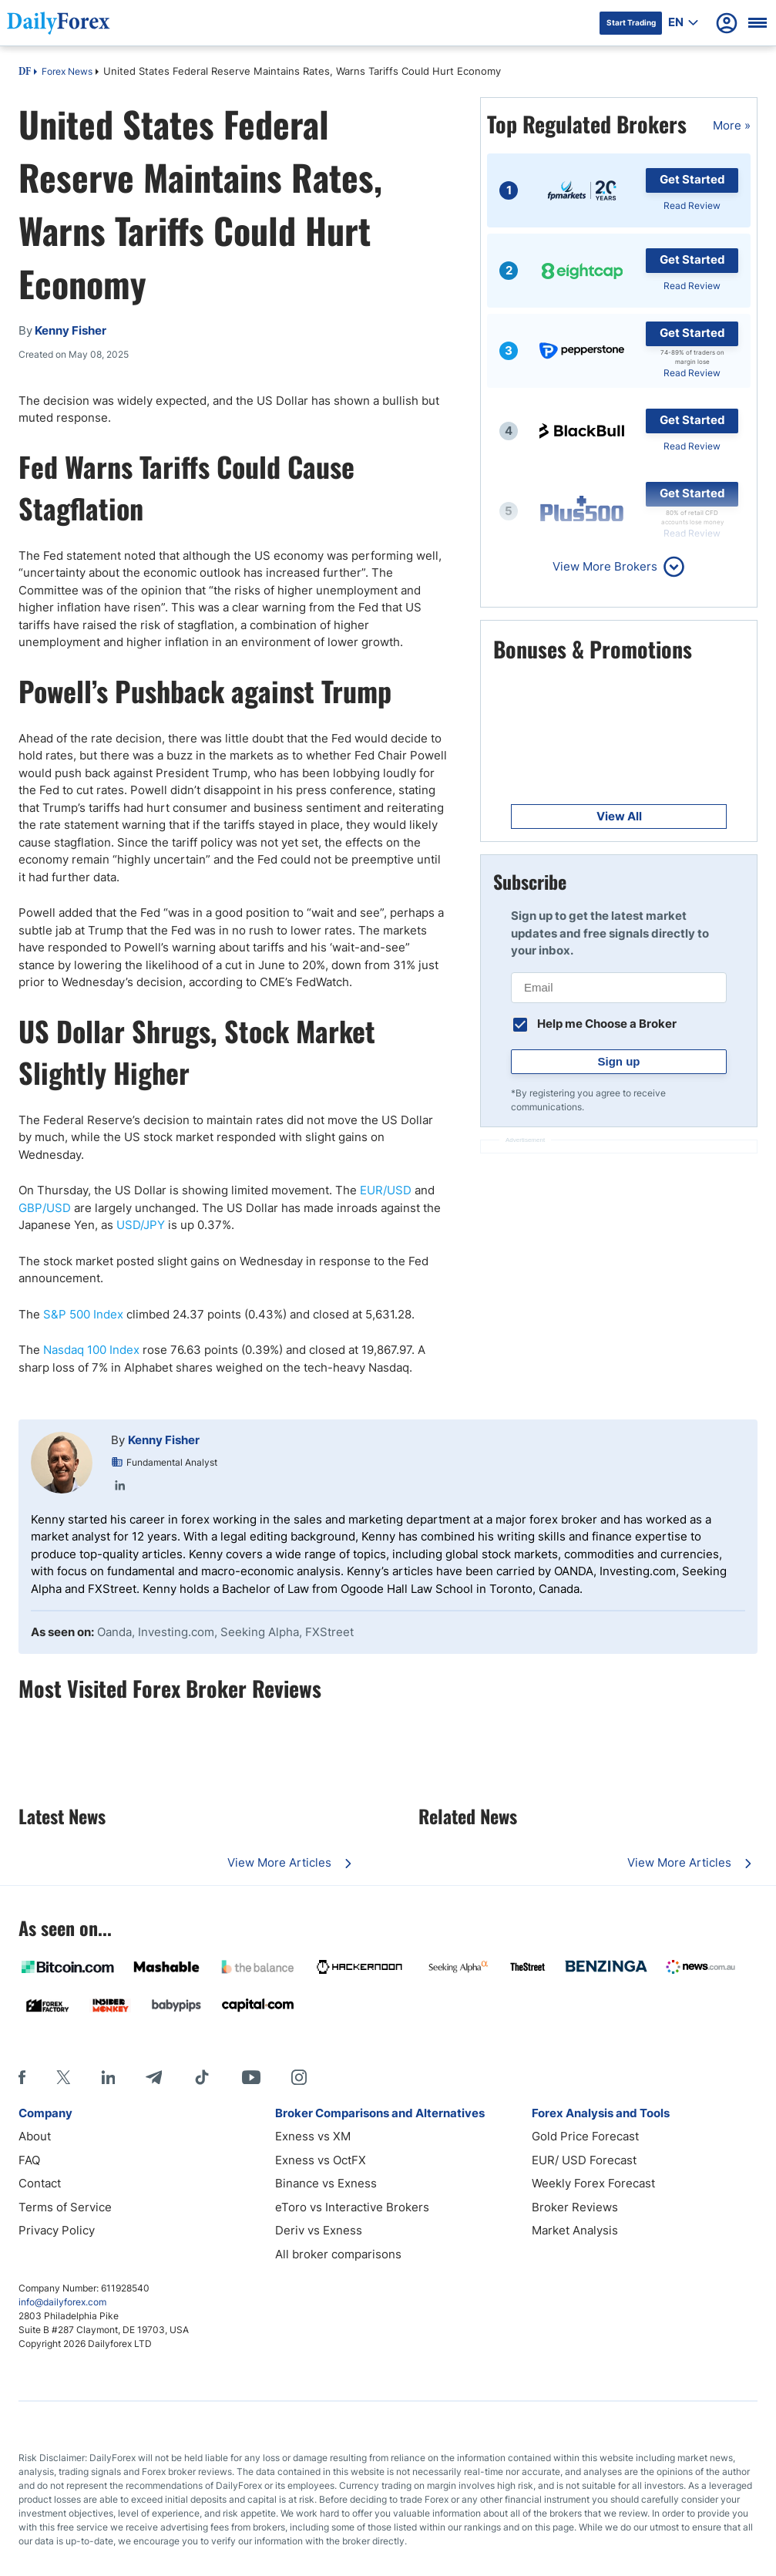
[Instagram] (299, 2077)
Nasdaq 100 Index (91, 1349)
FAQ (29, 2160)
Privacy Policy (56, 2230)
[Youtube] (251, 2077)
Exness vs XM (313, 2136)
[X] (63, 2077)
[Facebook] (21, 2077)
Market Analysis (575, 2230)
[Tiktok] (202, 2077)
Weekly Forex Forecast (593, 2183)
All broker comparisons (338, 2254)
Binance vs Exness (326, 2183)
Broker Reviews (575, 2207)
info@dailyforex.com (62, 2302)
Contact (39, 2183)
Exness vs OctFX (320, 2160)
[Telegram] (154, 2077)
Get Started (692, 179)
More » (732, 125)
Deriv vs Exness (318, 2230)
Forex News (67, 71)
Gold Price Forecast (585, 2136)
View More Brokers (605, 566)
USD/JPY (140, 1224)
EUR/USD (386, 1190)
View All (619, 816)
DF (24, 72)
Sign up (619, 1061)
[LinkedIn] (108, 2077)
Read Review (692, 205)
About (34, 2136)
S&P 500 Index (83, 1314)
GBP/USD (44, 1207)
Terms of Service (65, 2207)
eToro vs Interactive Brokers (352, 2207)
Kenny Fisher (164, 1440)
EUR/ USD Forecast (584, 2160)
